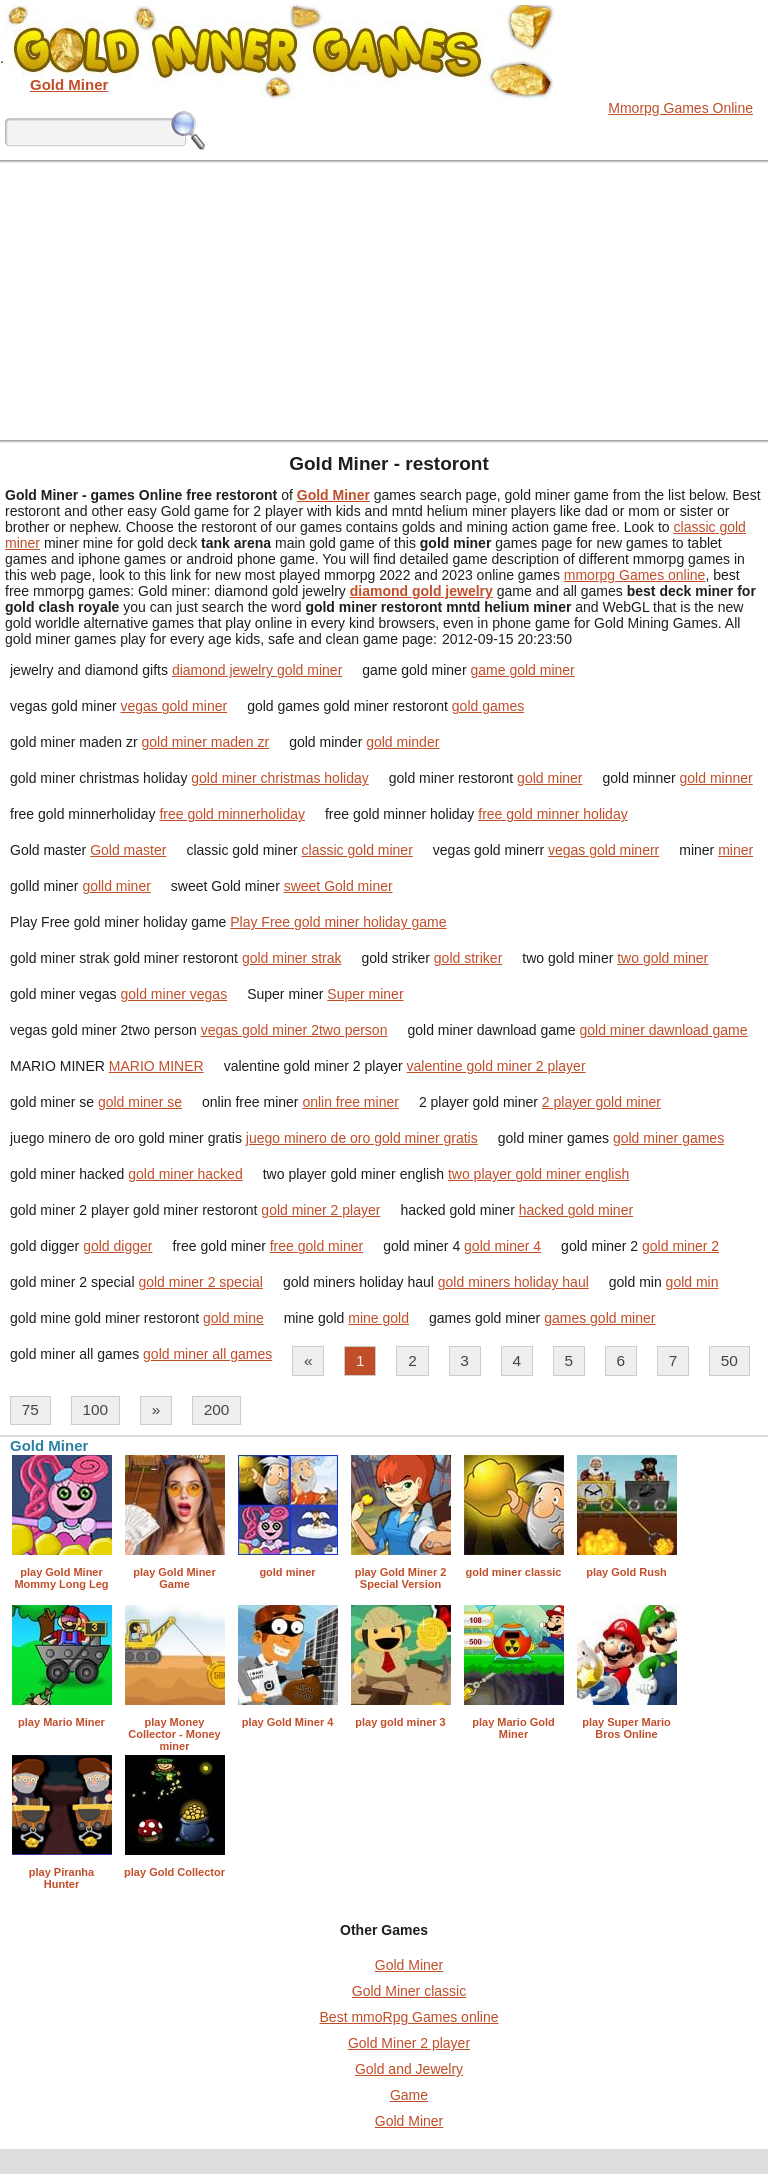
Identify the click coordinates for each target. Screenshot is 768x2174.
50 (729, 1360)
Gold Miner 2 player (409, 2043)
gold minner (716, 778)
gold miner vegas (174, 994)
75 (30, 1409)
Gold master (128, 850)
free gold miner (316, 1246)
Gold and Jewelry (409, 2069)
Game (409, 2095)
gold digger (117, 1246)
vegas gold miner (174, 706)
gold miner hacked (185, 1174)
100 (95, 1409)
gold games (488, 706)
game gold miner (522, 670)
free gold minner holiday (552, 814)
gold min (692, 1282)
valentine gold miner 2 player (496, 1066)
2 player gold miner (601, 1102)
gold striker (468, 958)
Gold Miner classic (409, 1991)
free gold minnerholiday (232, 814)
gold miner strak (292, 958)
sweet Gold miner (338, 886)
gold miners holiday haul (513, 1282)
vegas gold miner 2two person (294, 1030)
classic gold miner (357, 850)
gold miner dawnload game (663, 1030)
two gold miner (662, 958)
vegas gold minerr (603, 850)
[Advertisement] (384, 300)
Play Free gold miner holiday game (338, 922)
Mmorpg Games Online (680, 108)
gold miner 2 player (320, 1210)
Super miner (365, 994)
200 (217, 1409)
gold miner (549, 778)
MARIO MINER (156, 1066)
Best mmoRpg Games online (409, 2017)
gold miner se (140, 1102)
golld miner (116, 886)
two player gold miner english (538, 1174)
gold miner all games (207, 1354)
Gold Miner (409, 1965)
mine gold (378, 1318)
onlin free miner (350, 1102)
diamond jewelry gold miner (257, 670)
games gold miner (599, 1318)
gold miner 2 (680, 1246)
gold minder (402, 742)
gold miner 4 (502, 1246)
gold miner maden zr (206, 742)
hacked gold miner (576, 1210)
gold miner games (668, 1138)
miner (735, 850)
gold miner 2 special (200, 1282)
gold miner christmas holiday (279, 778)
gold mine (233, 1318)
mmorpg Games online (635, 575)
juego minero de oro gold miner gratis (362, 1138)
